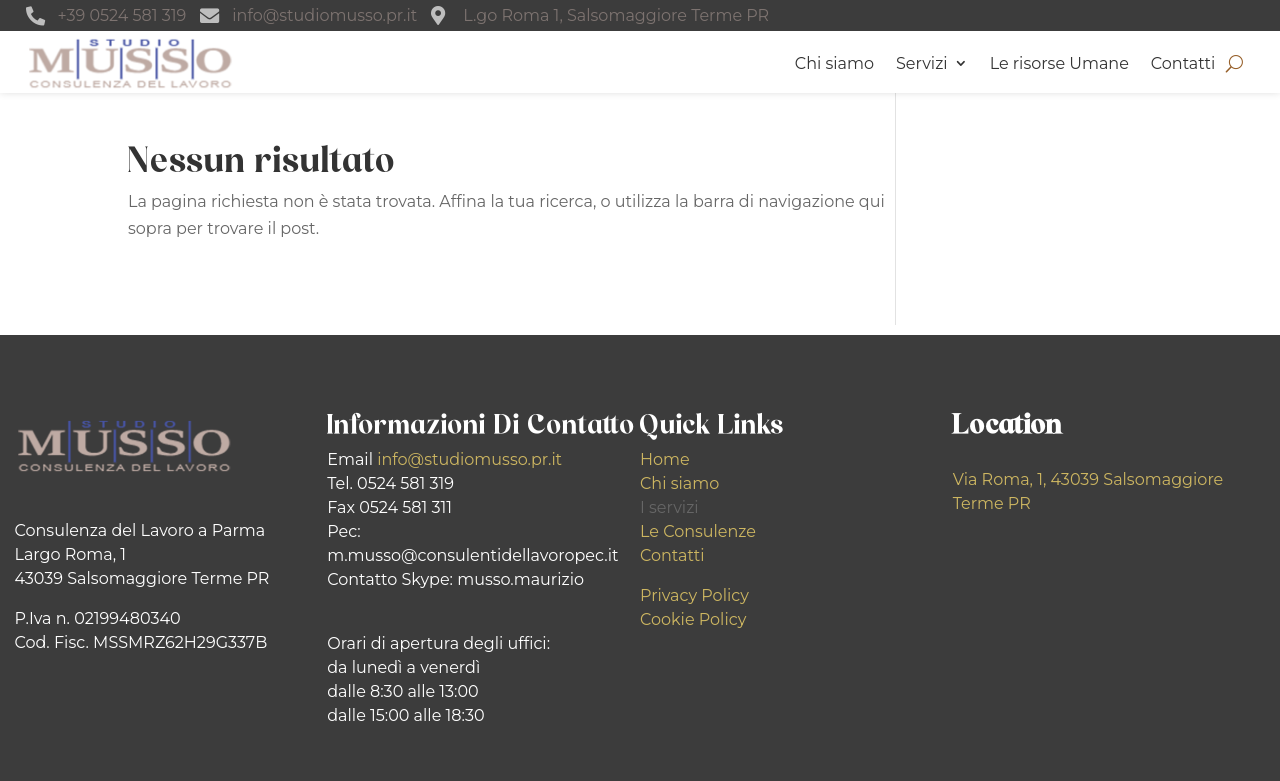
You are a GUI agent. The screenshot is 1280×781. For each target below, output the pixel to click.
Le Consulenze (698, 531)
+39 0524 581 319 (122, 15)
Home (665, 459)
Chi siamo (834, 63)
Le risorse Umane (1059, 63)
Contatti (1183, 63)
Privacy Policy (694, 595)
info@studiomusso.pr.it (324, 15)
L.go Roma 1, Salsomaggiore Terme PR (616, 15)
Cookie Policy (693, 619)
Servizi (922, 63)
